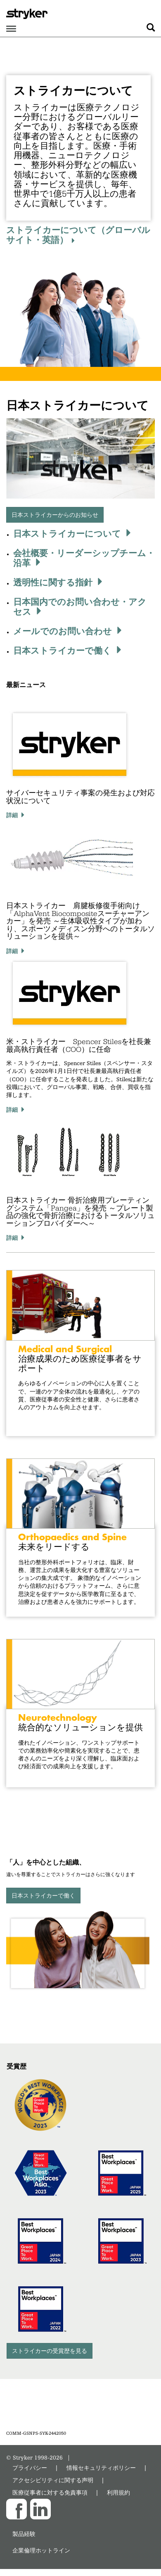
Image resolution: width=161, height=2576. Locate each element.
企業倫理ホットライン (41, 2550)
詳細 (12, 815)
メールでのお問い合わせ (62, 631)
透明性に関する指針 (52, 582)
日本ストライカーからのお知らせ (55, 515)
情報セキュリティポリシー (101, 2467)
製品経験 (24, 2534)
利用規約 (118, 2492)
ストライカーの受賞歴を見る (49, 2351)
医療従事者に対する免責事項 (50, 2492)
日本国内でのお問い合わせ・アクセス (80, 606)
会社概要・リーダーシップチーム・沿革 (84, 557)
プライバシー (29, 2467)
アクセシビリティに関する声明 (52, 2480)
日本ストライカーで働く (62, 650)
